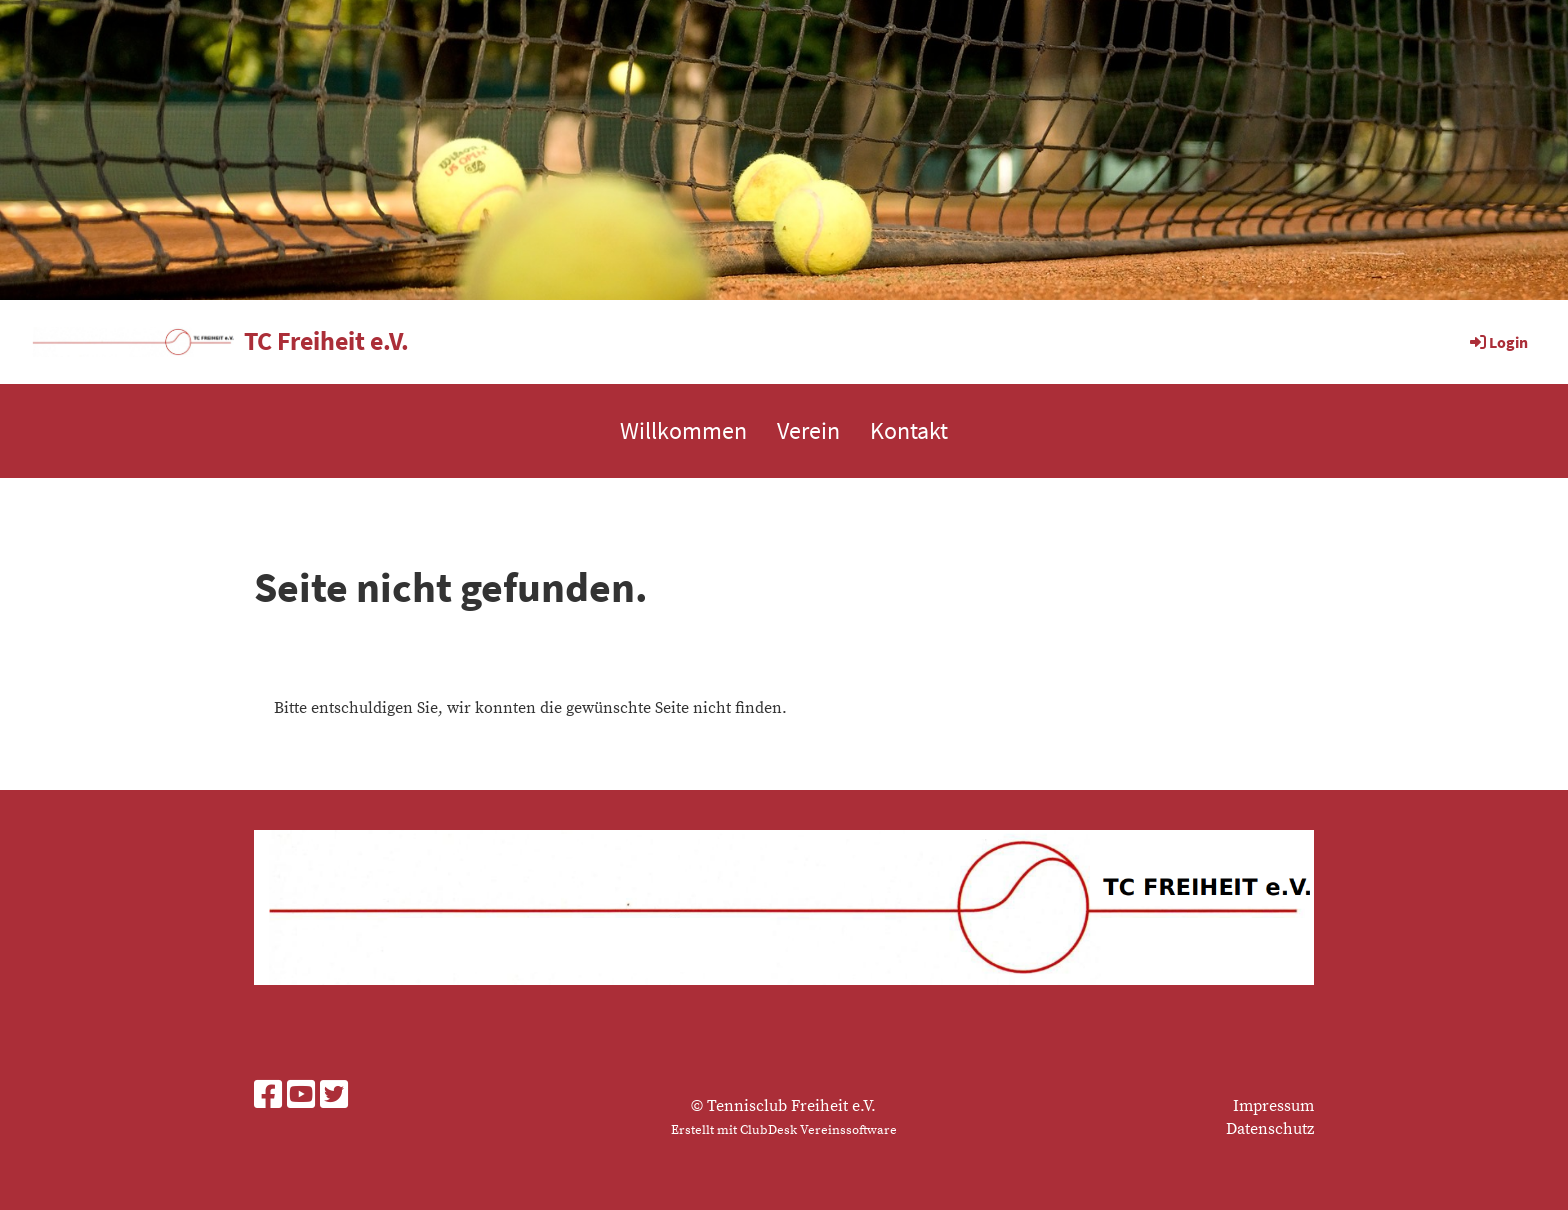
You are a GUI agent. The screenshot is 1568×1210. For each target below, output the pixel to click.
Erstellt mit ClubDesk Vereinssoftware (784, 1130)
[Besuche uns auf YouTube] (301, 1097)
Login (1497, 342)
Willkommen (683, 430)
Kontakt (909, 430)
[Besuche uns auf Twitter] (334, 1097)
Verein (808, 430)
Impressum (1273, 1106)
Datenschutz (1270, 1129)
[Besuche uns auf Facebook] (268, 1097)
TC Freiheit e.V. (326, 340)
